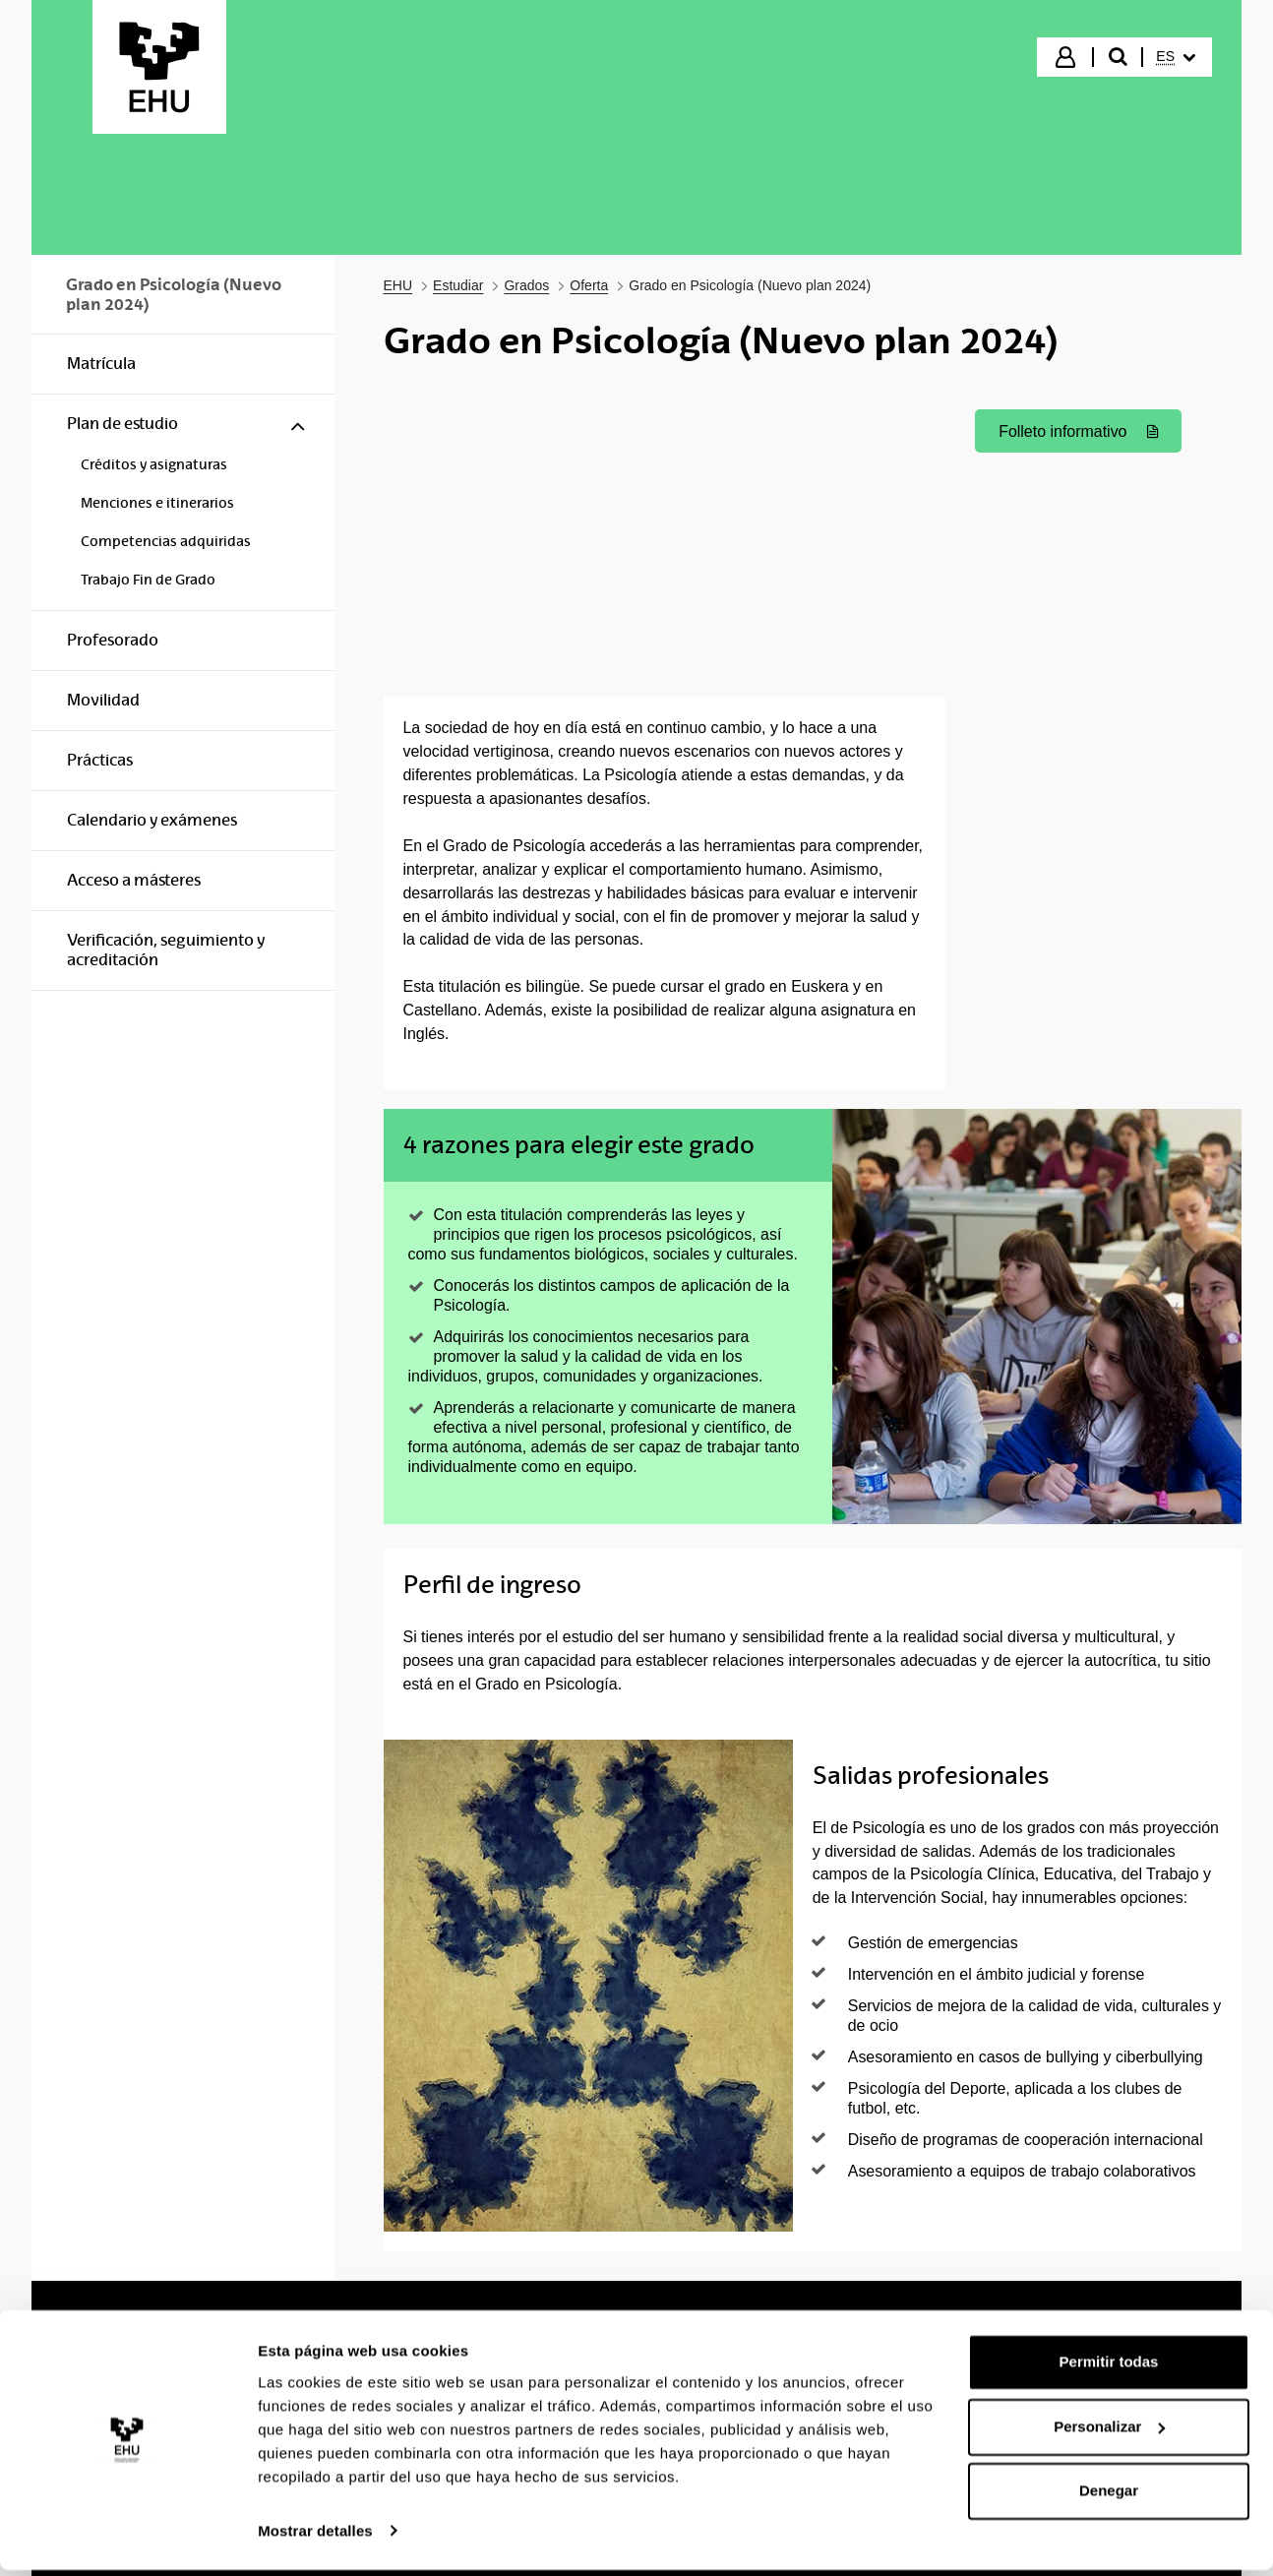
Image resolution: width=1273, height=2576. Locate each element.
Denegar (1108, 2497)
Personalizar (1109, 2432)
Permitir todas (1109, 2369)
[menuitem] (1175, 57)
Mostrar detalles (315, 2537)
